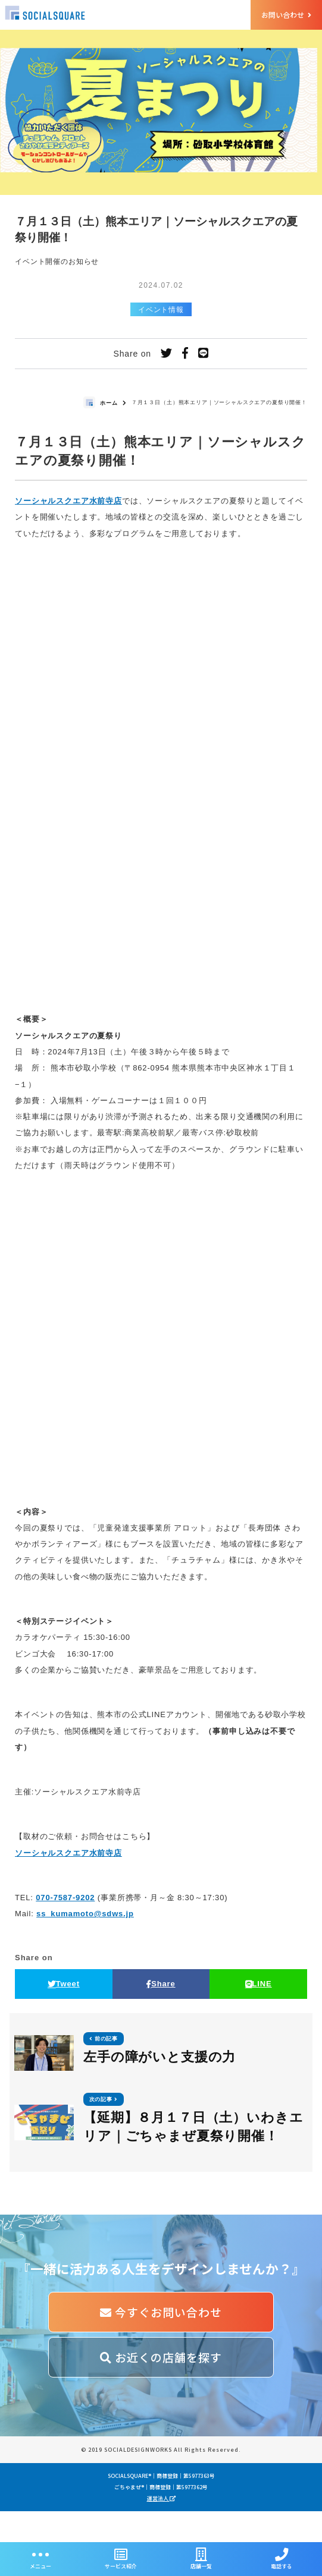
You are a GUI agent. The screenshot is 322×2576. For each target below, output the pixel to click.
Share (160, 1983)
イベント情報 (161, 310)
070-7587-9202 (65, 1897)
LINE (258, 1983)
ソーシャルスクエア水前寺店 (68, 500)
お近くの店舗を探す (161, 2357)
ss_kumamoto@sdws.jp (85, 1913)
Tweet (64, 1983)
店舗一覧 (201, 2559)
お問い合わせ (286, 15)
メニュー (40, 2559)
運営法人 (161, 2530)
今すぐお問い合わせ (161, 2312)
